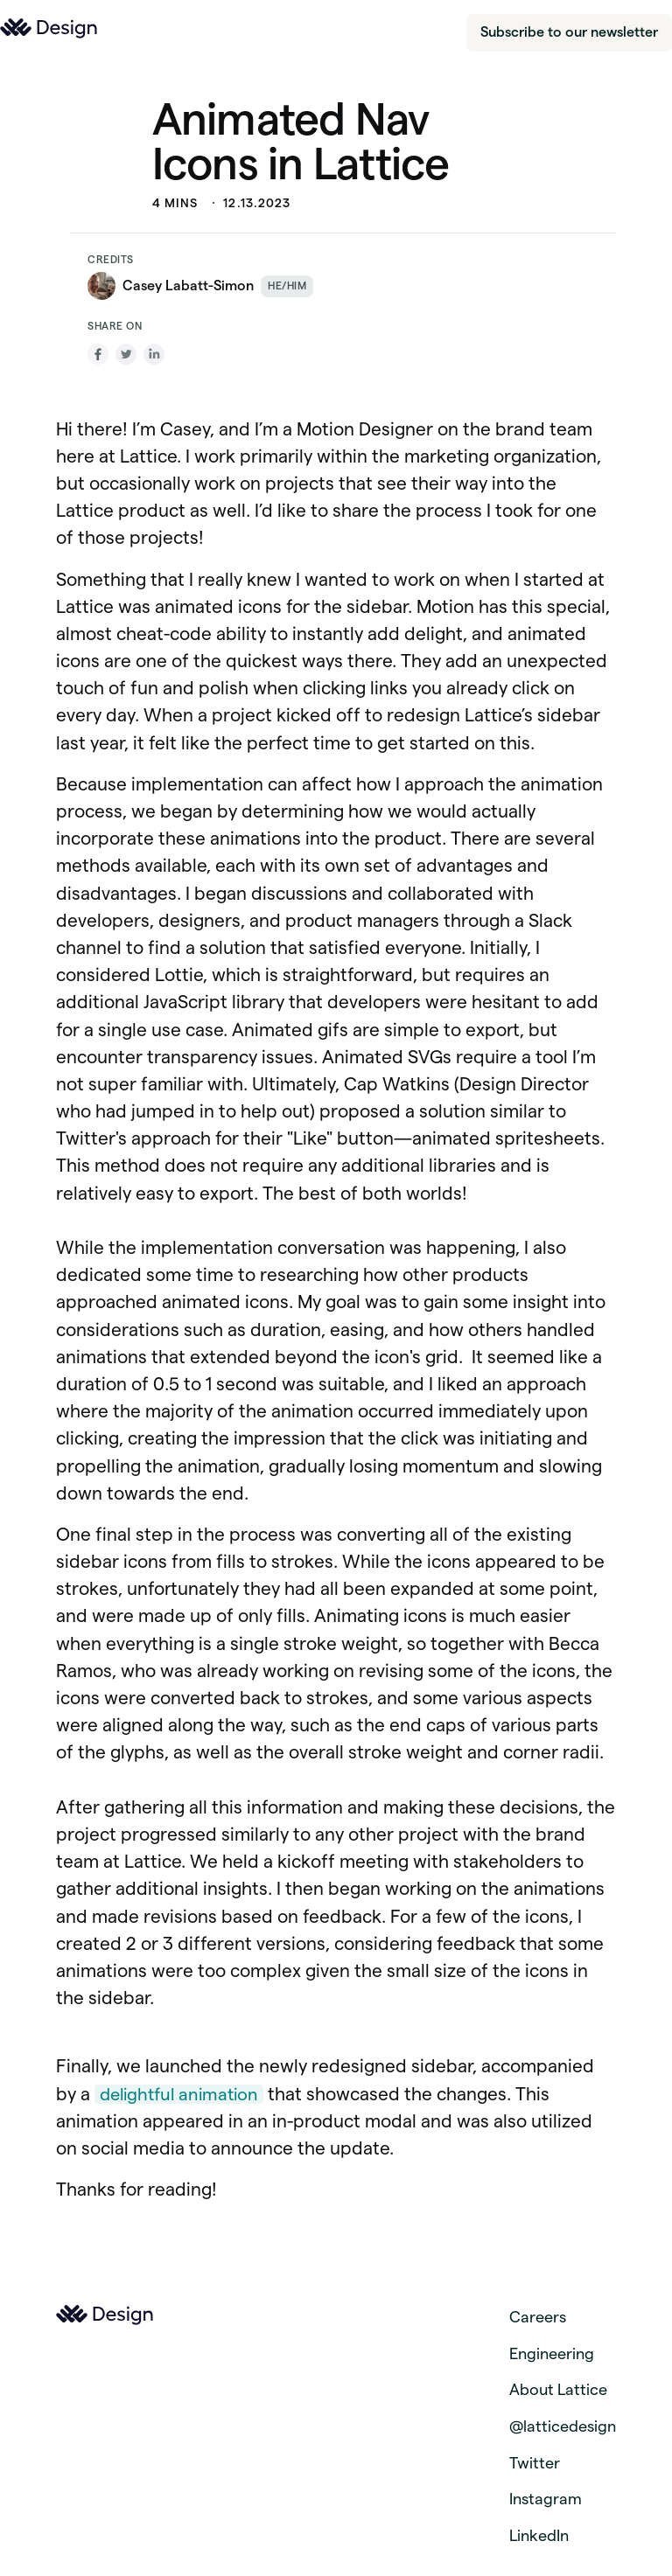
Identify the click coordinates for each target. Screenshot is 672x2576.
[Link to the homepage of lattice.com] (49, 28)
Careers (537, 2316)
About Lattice (558, 2389)
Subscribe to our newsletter (569, 31)
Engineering (551, 2353)
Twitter (534, 2462)
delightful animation (179, 2094)
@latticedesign (562, 2426)
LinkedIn (539, 2535)
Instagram (545, 2498)
